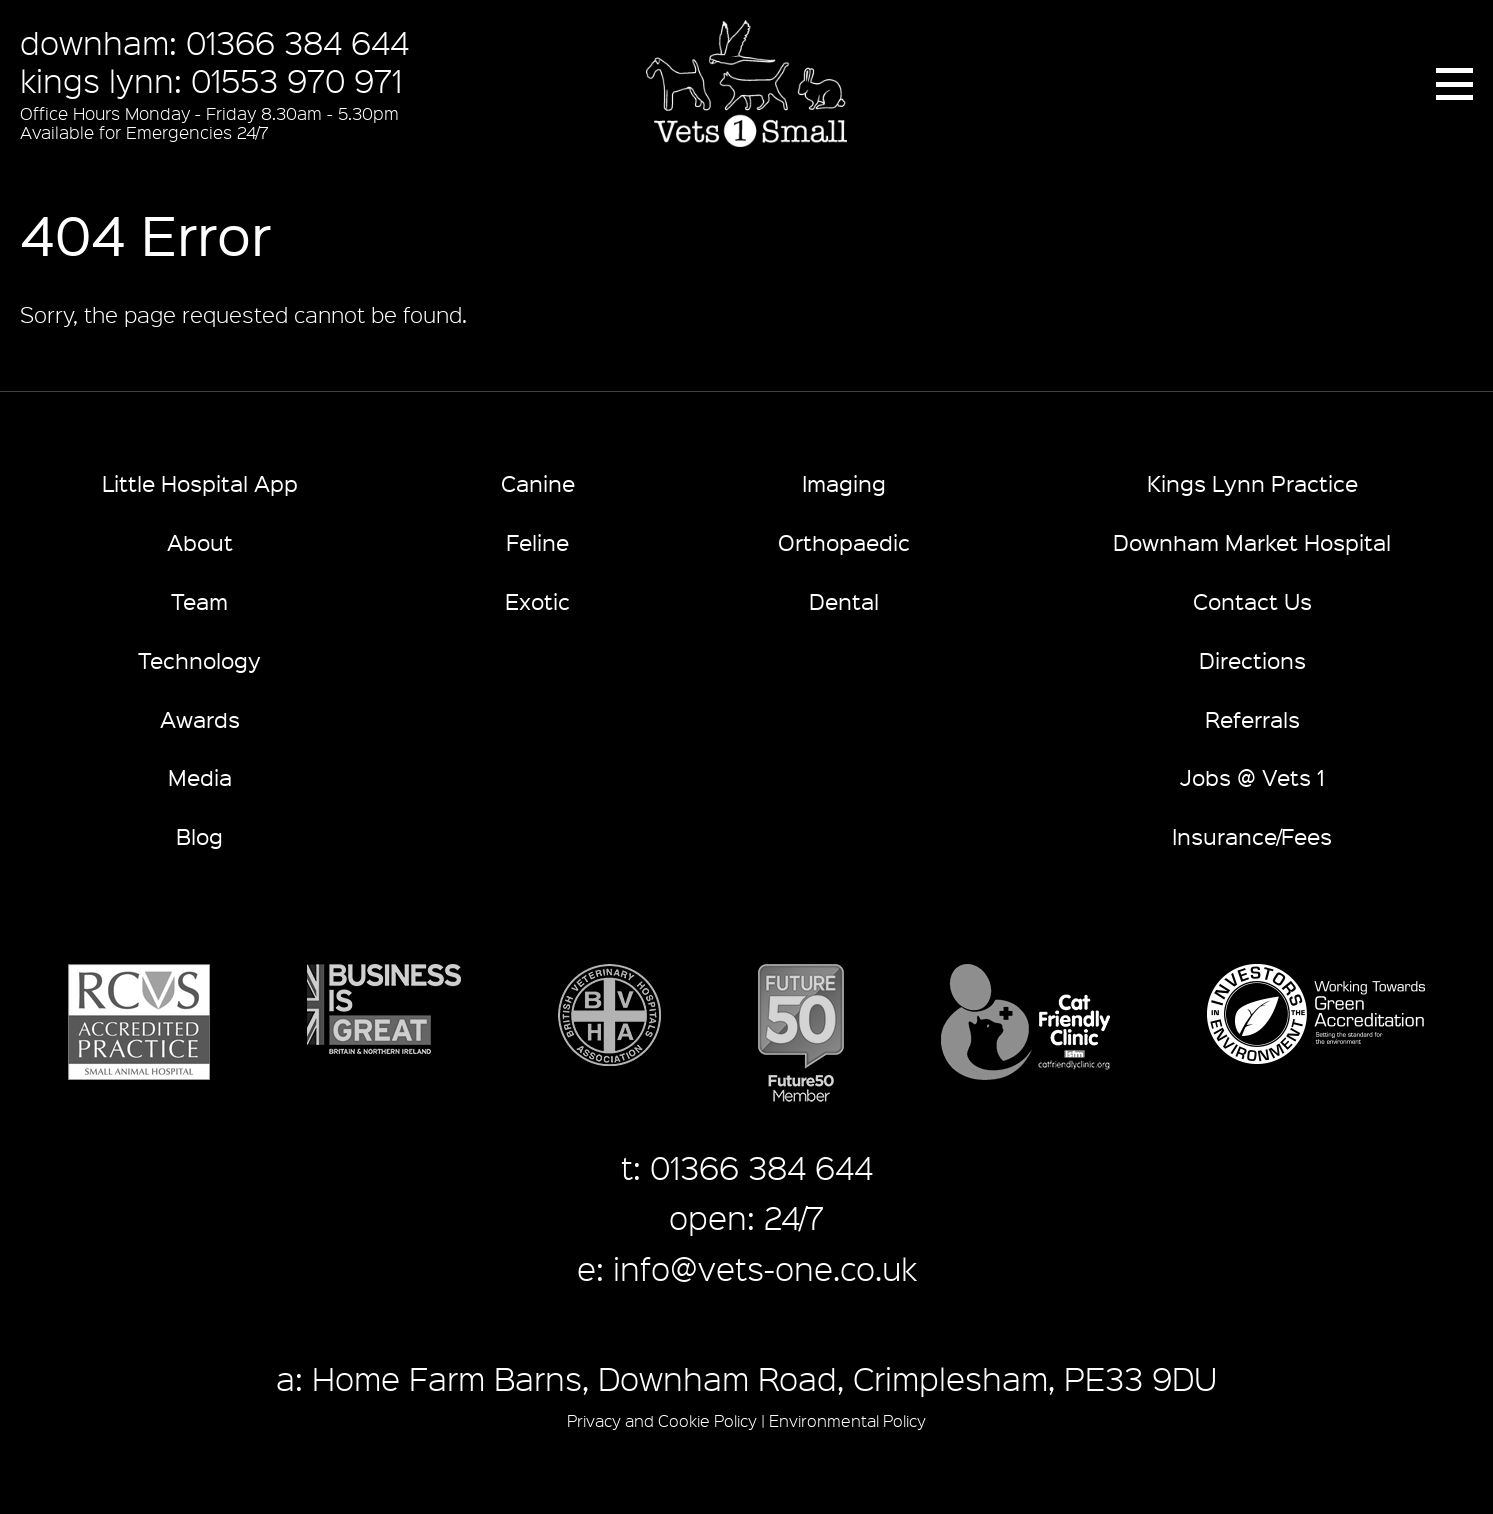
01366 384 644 (297, 42)
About (200, 541)
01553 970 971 (296, 80)
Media (200, 776)
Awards (200, 718)
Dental (844, 600)
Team (199, 600)
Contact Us (1252, 600)
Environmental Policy (847, 1420)
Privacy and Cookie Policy (662, 1420)
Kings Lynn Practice (1252, 482)
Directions (1252, 659)
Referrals (1252, 718)
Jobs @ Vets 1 (1252, 776)
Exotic (537, 600)
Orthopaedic (844, 541)
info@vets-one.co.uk (765, 1268)
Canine (538, 482)
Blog (199, 835)
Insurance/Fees (1252, 835)
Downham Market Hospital (1252, 541)
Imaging (844, 482)
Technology (199, 659)
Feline (537, 541)
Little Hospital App (200, 482)
